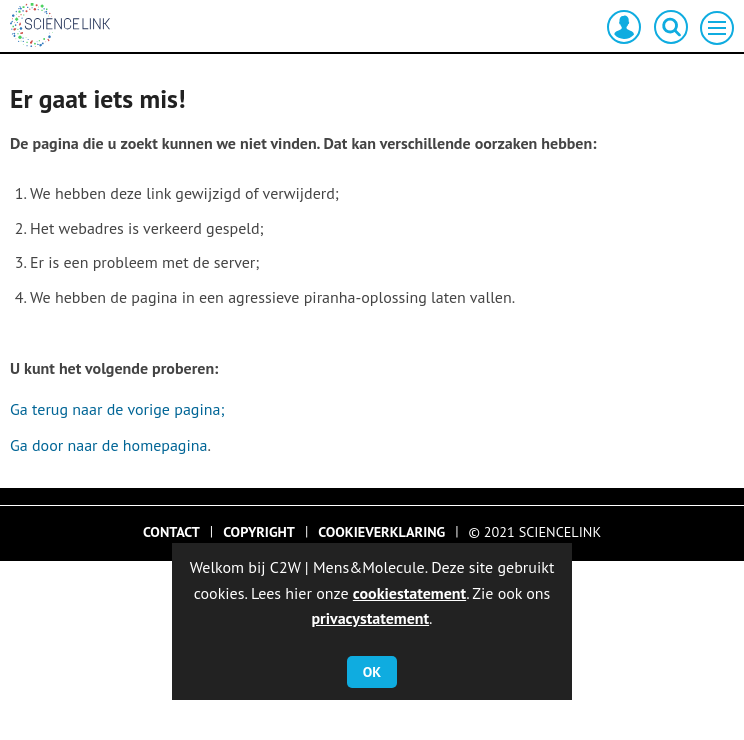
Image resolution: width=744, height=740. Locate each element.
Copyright (259, 532)
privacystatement (370, 618)
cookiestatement (409, 593)
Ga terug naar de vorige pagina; (117, 409)
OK (372, 672)
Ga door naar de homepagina (108, 445)
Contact (171, 532)
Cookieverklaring (381, 532)
